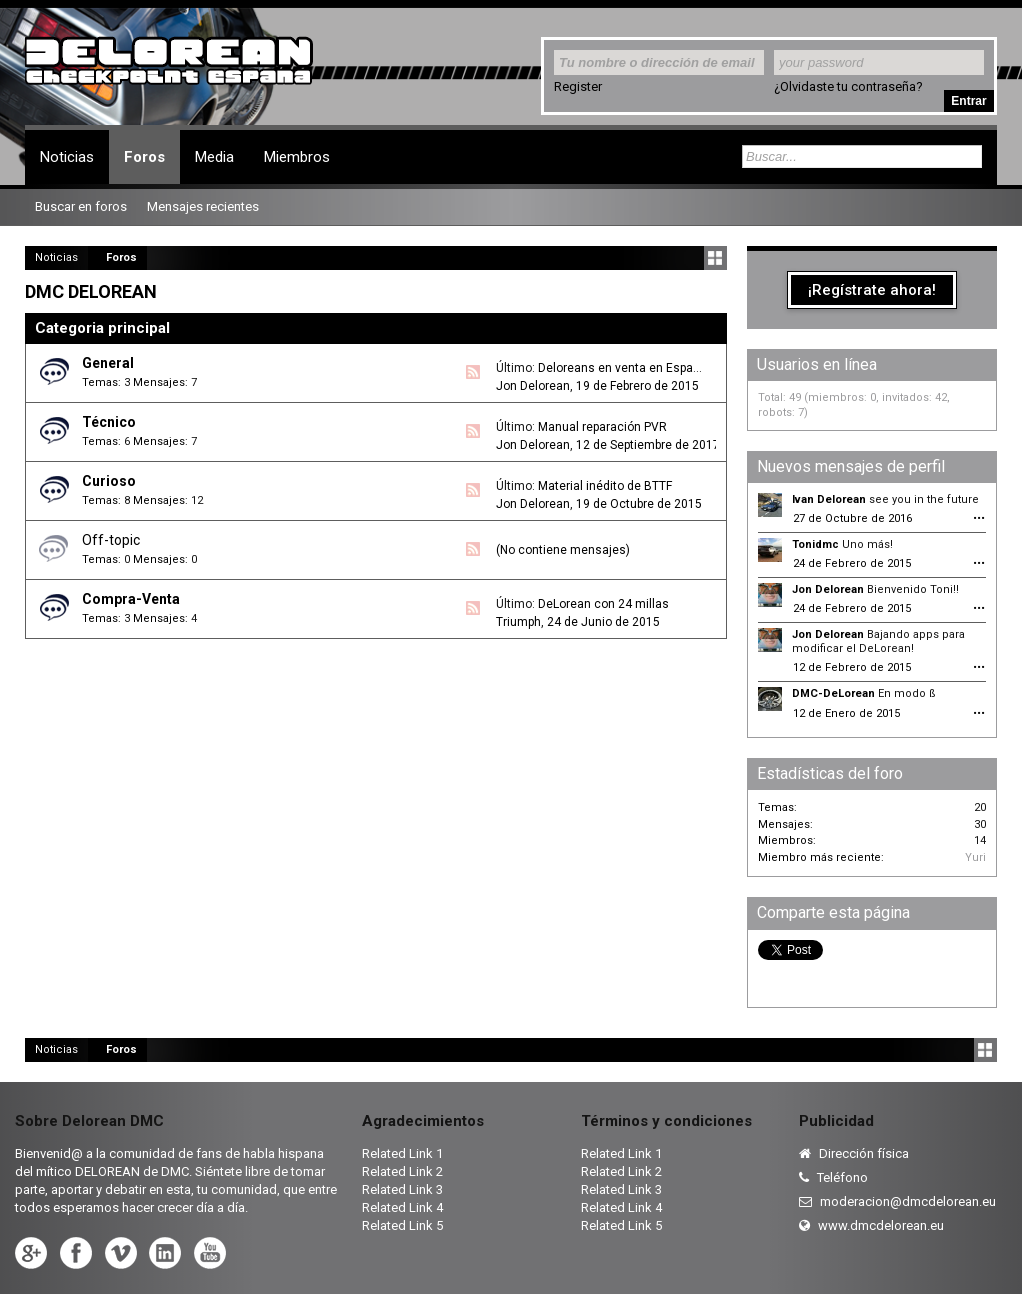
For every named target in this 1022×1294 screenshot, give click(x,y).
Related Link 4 (402, 1207)
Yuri (975, 857)
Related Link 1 (402, 1153)
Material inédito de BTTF (605, 486)
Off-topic (111, 540)
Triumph (518, 622)
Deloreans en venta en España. (624, 368)
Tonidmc (815, 544)
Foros (144, 157)
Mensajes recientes (203, 206)
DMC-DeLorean (833, 693)
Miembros (297, 157)
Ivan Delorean (829, 499)
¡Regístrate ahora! (872, 290)
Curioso (109, 481)
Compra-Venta (131, 599)
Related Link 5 (402, 1225)
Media (214, 157)
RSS (473, 372)
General (108, 363)
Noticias (67, 157)
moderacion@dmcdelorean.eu (897, 1201)
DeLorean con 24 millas (603, 604)
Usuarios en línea (817, 364)
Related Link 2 (402, 1171)
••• (979, 518)
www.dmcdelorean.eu (871, 1225)
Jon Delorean (533, 386)
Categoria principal (102, 328)
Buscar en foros (81, 206)
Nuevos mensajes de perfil (851, 466)
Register (578, 86)
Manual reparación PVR (602, 427)
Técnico (109, 422)
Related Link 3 (402, 1189)
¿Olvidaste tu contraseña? (848, 86)
